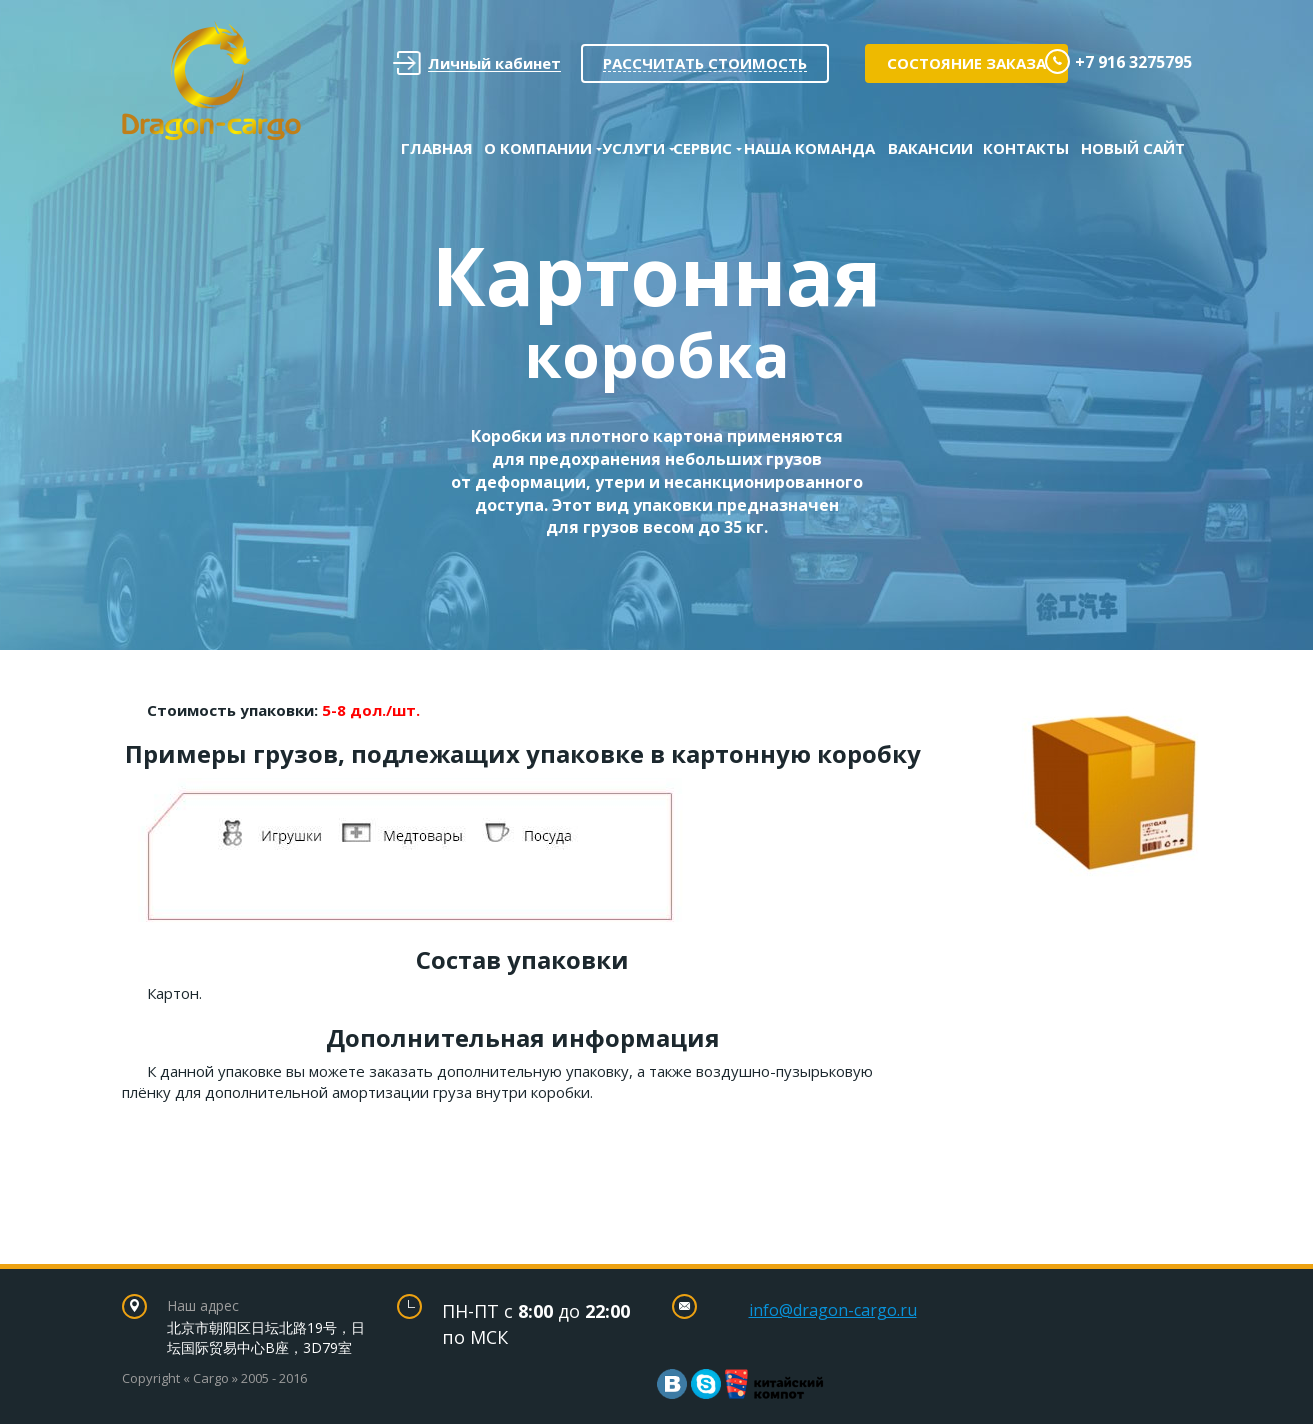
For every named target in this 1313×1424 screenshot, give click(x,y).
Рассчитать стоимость (705, 63)
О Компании (538, 148)
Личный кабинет (477, 63)
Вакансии (930, 148)
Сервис (702, 148)
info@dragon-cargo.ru (833, 1310)
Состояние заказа (966, 63)
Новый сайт (1133, 148)
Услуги (633, 148)
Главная (437, 148)
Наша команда (809, 148)
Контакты (1026, 148)
